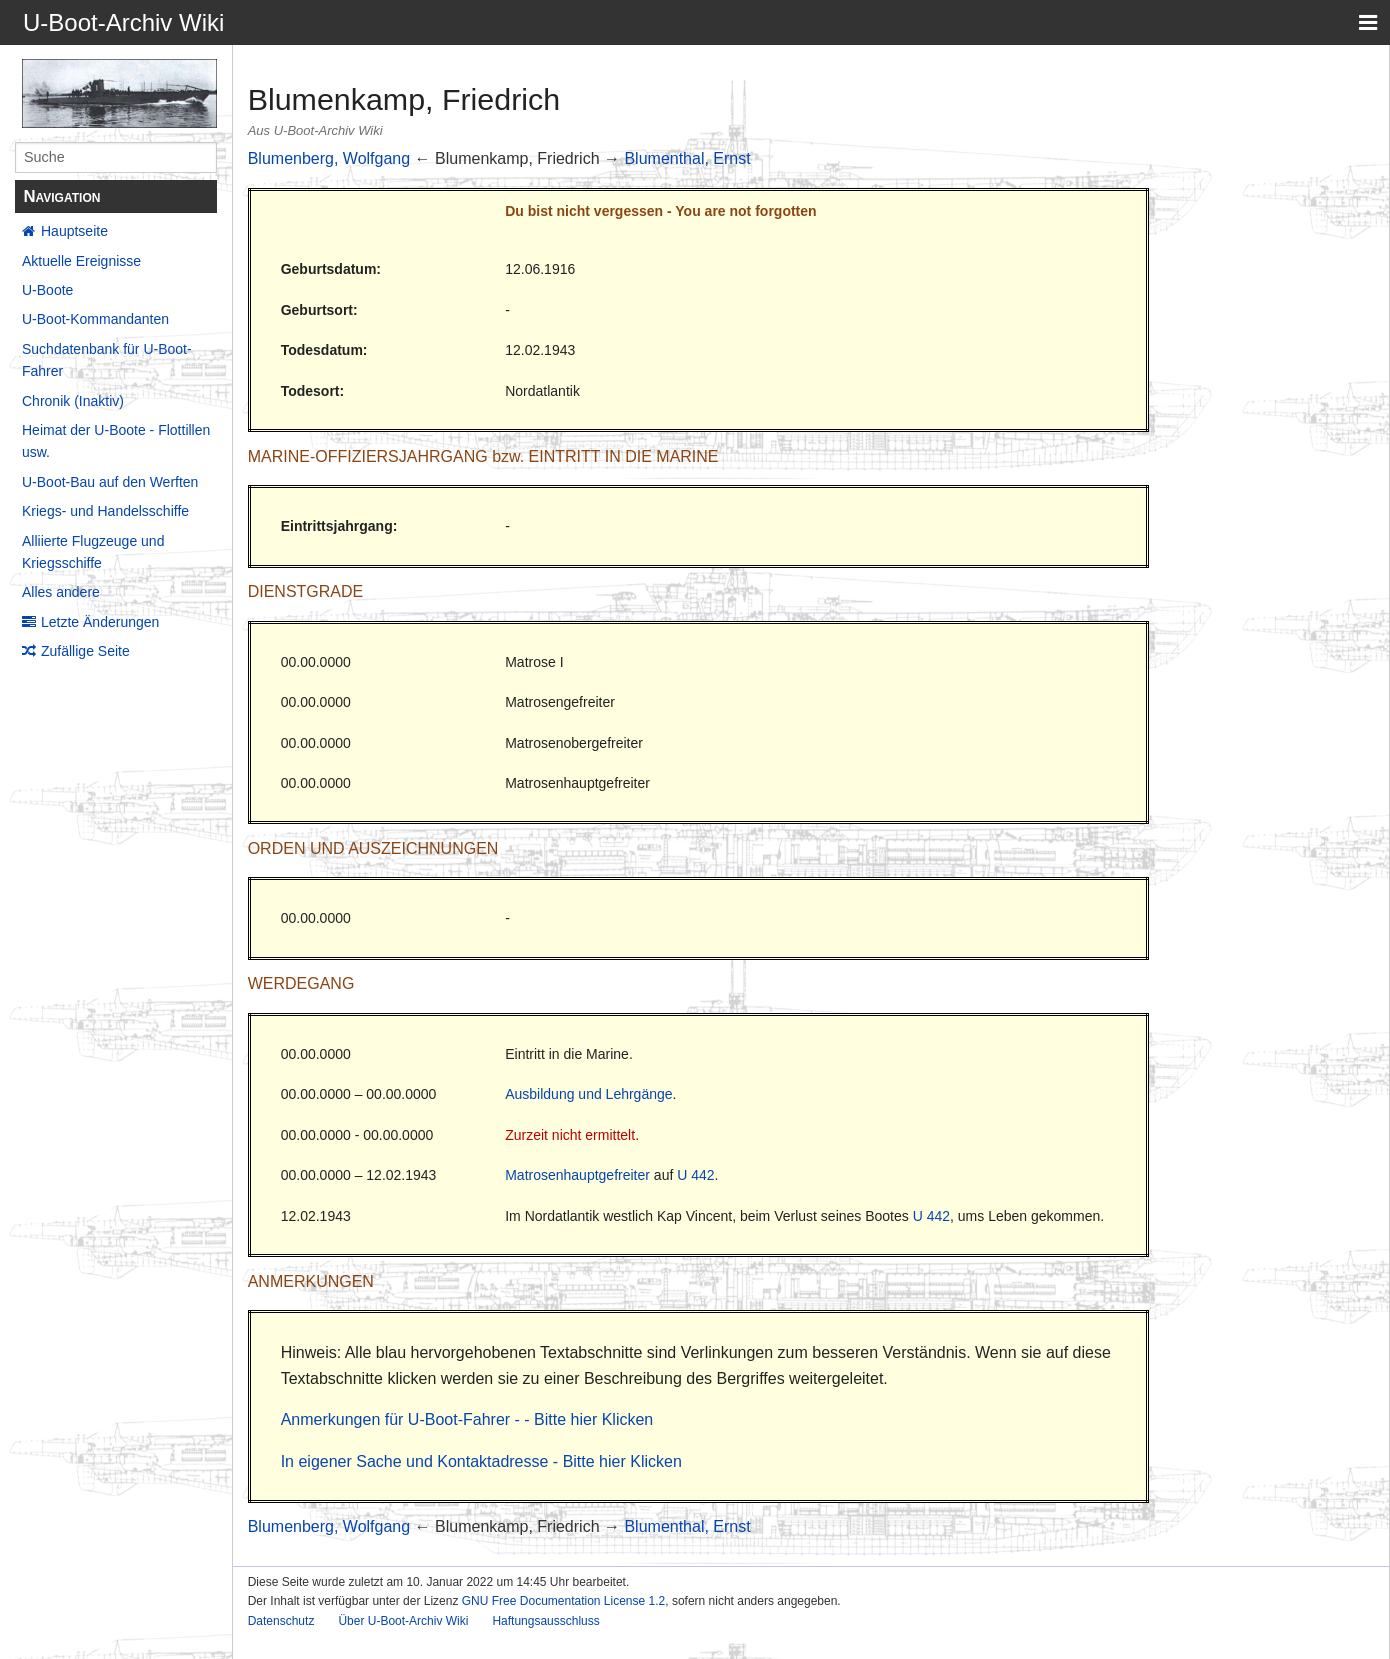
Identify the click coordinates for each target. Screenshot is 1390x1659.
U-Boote (47, 290)
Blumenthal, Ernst (687, 158)
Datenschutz (281, 1621)
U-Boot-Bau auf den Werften (110, 482)
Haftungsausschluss (545, 1621)
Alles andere (61, 592)
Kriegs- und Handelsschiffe (105, 511)
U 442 (695, 1175)
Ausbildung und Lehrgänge (588, 1094)
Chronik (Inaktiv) (73, 401)
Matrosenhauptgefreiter (577, 1175)
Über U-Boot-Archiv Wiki (403, 1621)
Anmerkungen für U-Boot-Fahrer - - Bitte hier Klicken (467, 1419)
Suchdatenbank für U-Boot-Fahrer (107, 360)
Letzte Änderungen (100, 622)
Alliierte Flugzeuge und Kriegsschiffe (93, 552)
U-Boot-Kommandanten (95, 319)
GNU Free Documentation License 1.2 (563, 1601)
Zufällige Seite (85, 651)
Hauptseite (74, 231)
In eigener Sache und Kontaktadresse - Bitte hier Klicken (481, 1461)
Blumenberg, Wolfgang (329, 158)
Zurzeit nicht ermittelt (570, 1135)
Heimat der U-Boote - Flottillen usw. (116, 441)
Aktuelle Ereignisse (81, 261)
